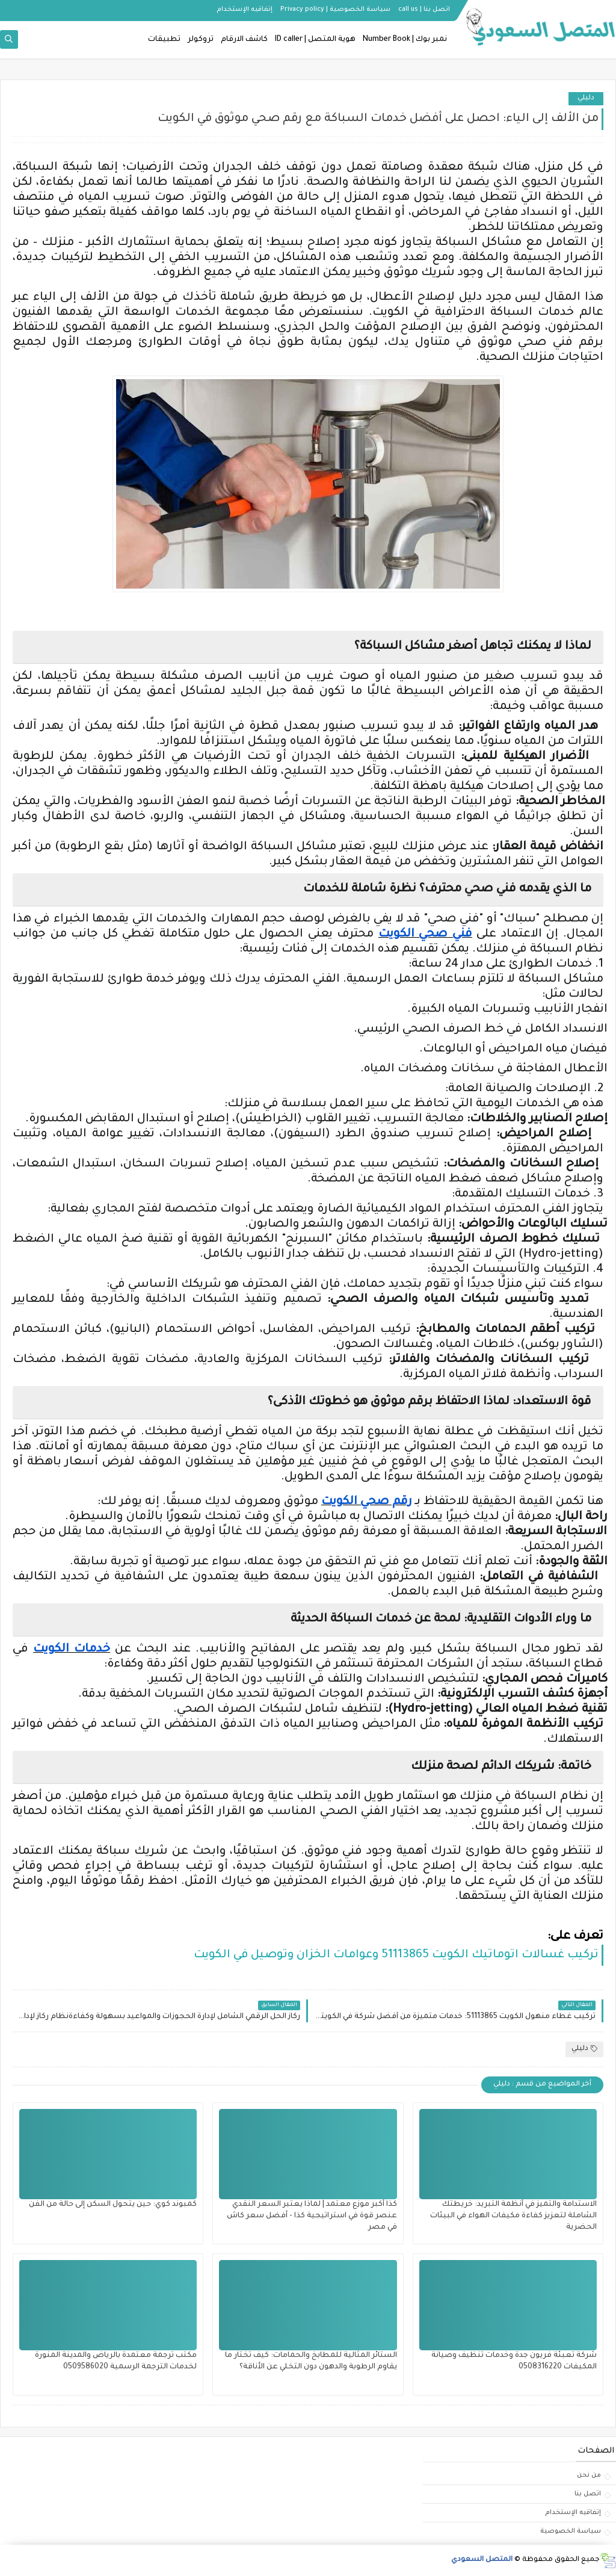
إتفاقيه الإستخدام (245, 9)
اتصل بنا (587, 2494)
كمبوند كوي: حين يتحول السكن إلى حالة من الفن (113, 2204)
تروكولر (201, 40)
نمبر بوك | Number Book (405, 40)
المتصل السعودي (482, 2560)
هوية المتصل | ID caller (315, 40)
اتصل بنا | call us (424, 9)
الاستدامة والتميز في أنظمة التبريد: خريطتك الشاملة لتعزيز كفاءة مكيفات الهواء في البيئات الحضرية (513, 2216)
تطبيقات (164, 40)
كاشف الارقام (244, 40)
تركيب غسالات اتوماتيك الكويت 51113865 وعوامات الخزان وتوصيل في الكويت (396, 1955)
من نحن (589, 2475)
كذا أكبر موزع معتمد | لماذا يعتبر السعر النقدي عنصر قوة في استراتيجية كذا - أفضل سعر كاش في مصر (312, 2216)
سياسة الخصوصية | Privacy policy (335, 9)
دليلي (586, 98)
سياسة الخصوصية (570, 2531)
